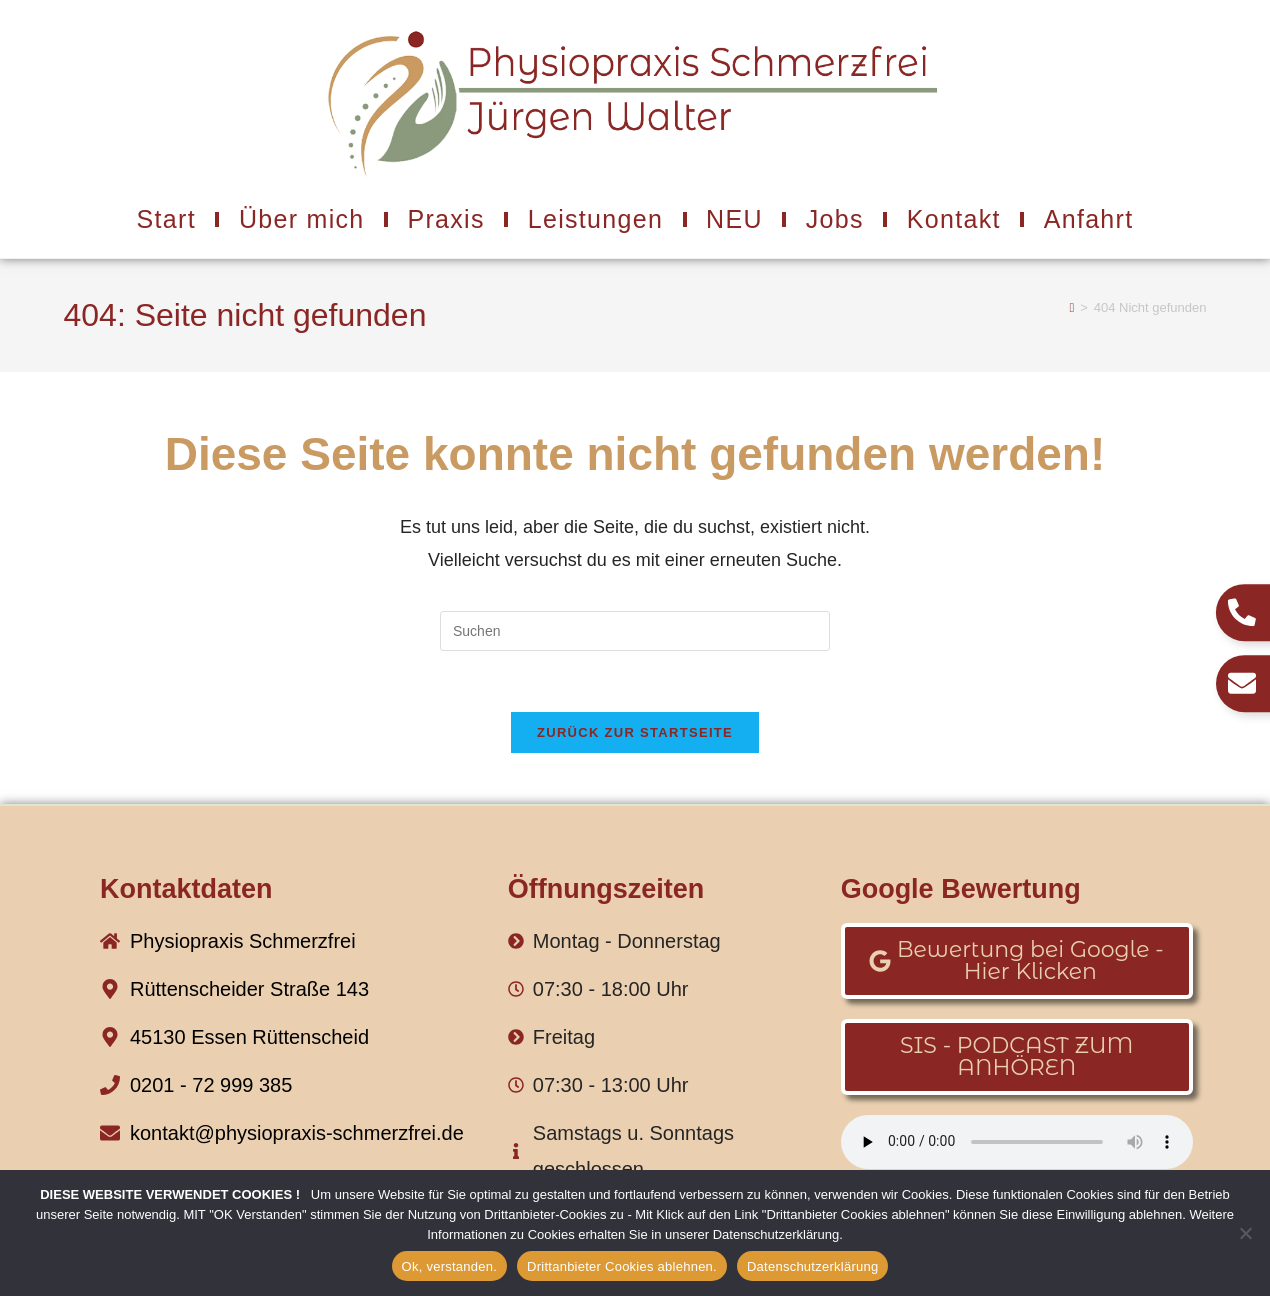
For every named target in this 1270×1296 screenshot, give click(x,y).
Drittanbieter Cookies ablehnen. (622, 1266)
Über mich (302, 219)
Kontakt (954, 219)
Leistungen (595, 219)
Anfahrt (1089, 219)
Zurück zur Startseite (635, 732)
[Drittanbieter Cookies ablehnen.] (1245, 1233)
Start (166, 219)
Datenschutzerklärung (812, 1266)
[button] (1017, 961)
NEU (734, 219)
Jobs (835, 219)
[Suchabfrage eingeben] (635, 631)
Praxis (446, 219)
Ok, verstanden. (450, 1266)
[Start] (1071, 307)
